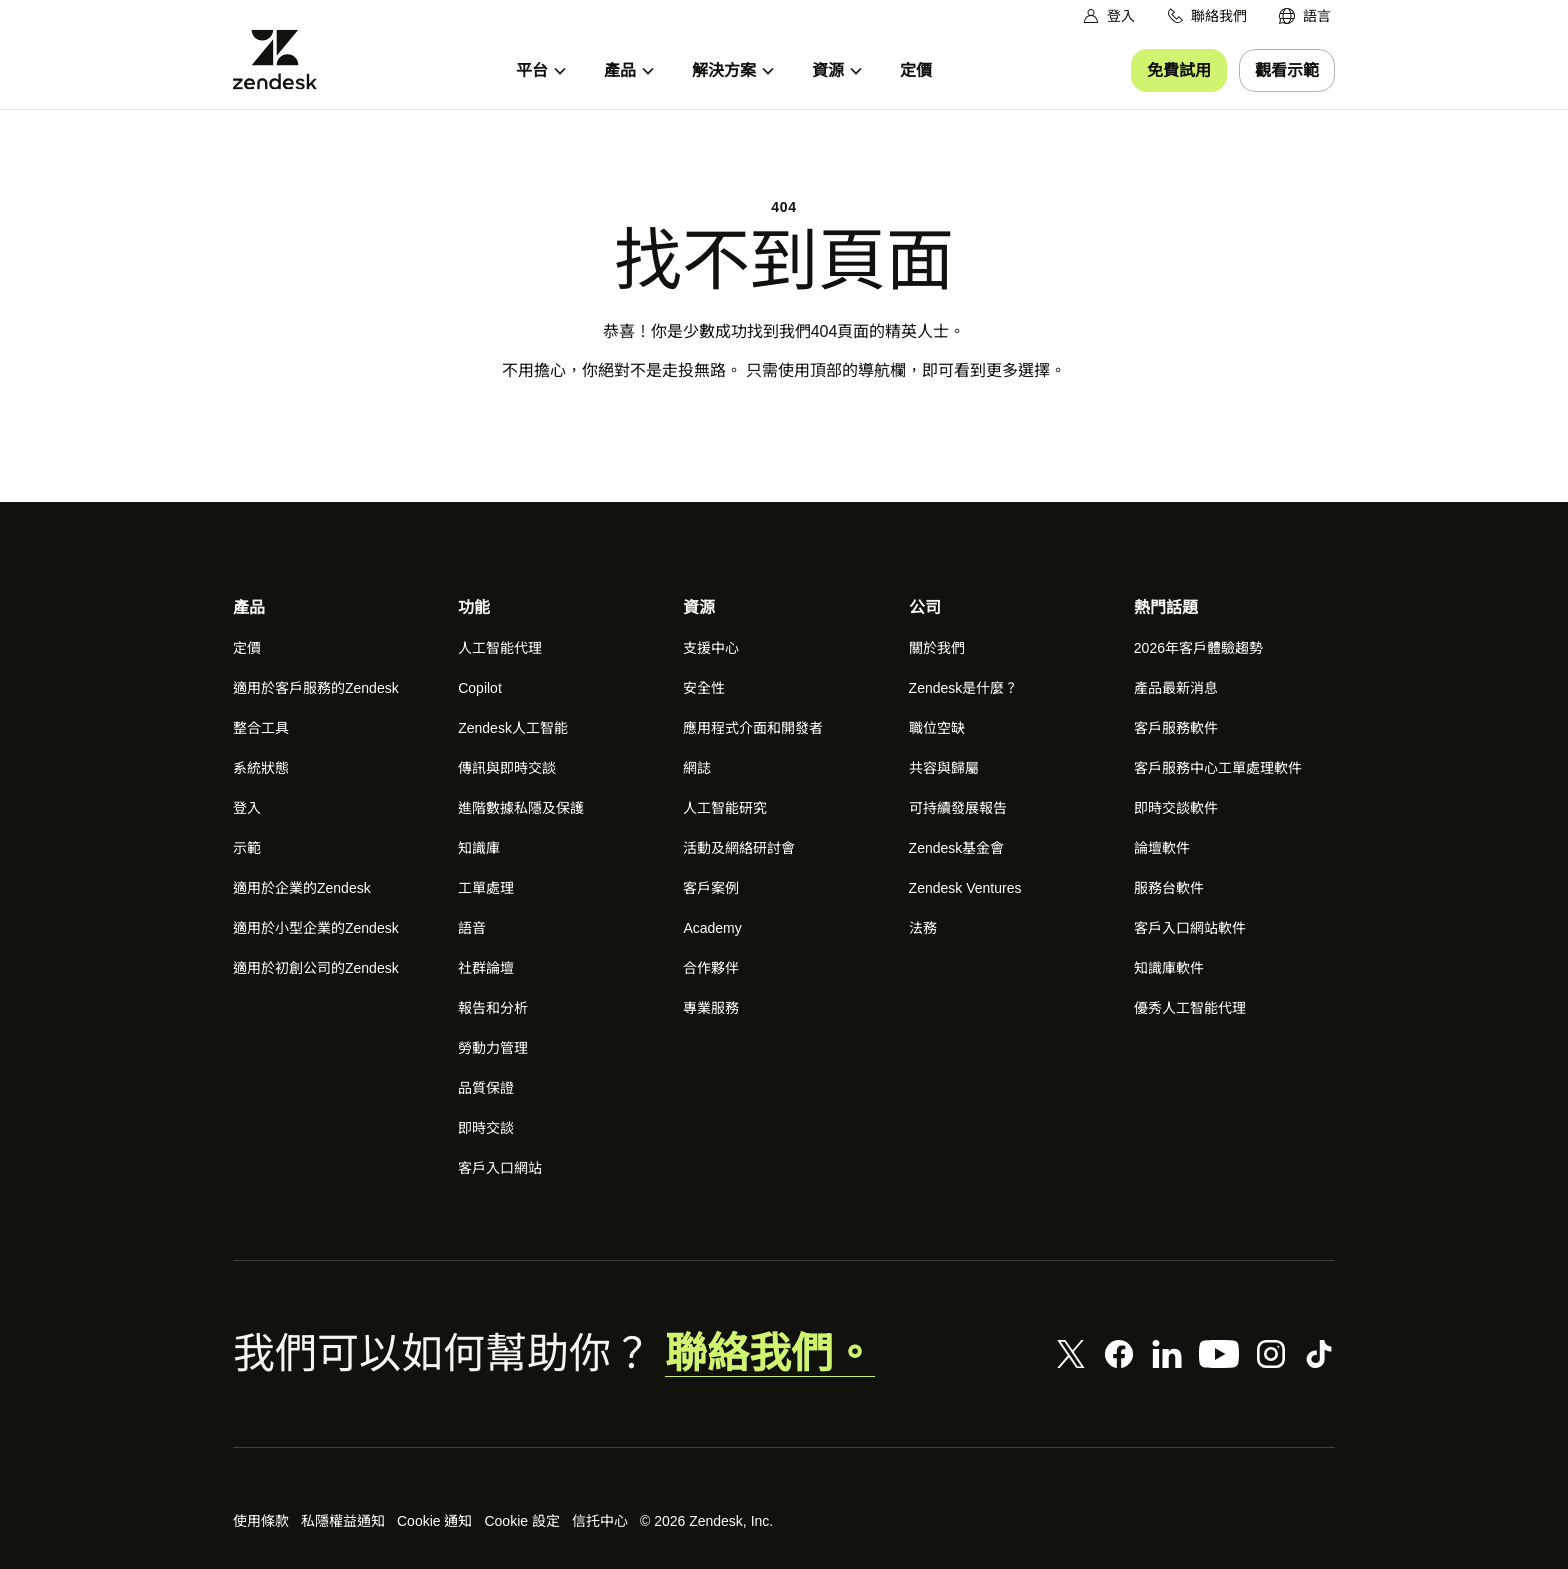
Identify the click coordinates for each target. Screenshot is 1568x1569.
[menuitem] (1305, 16)
